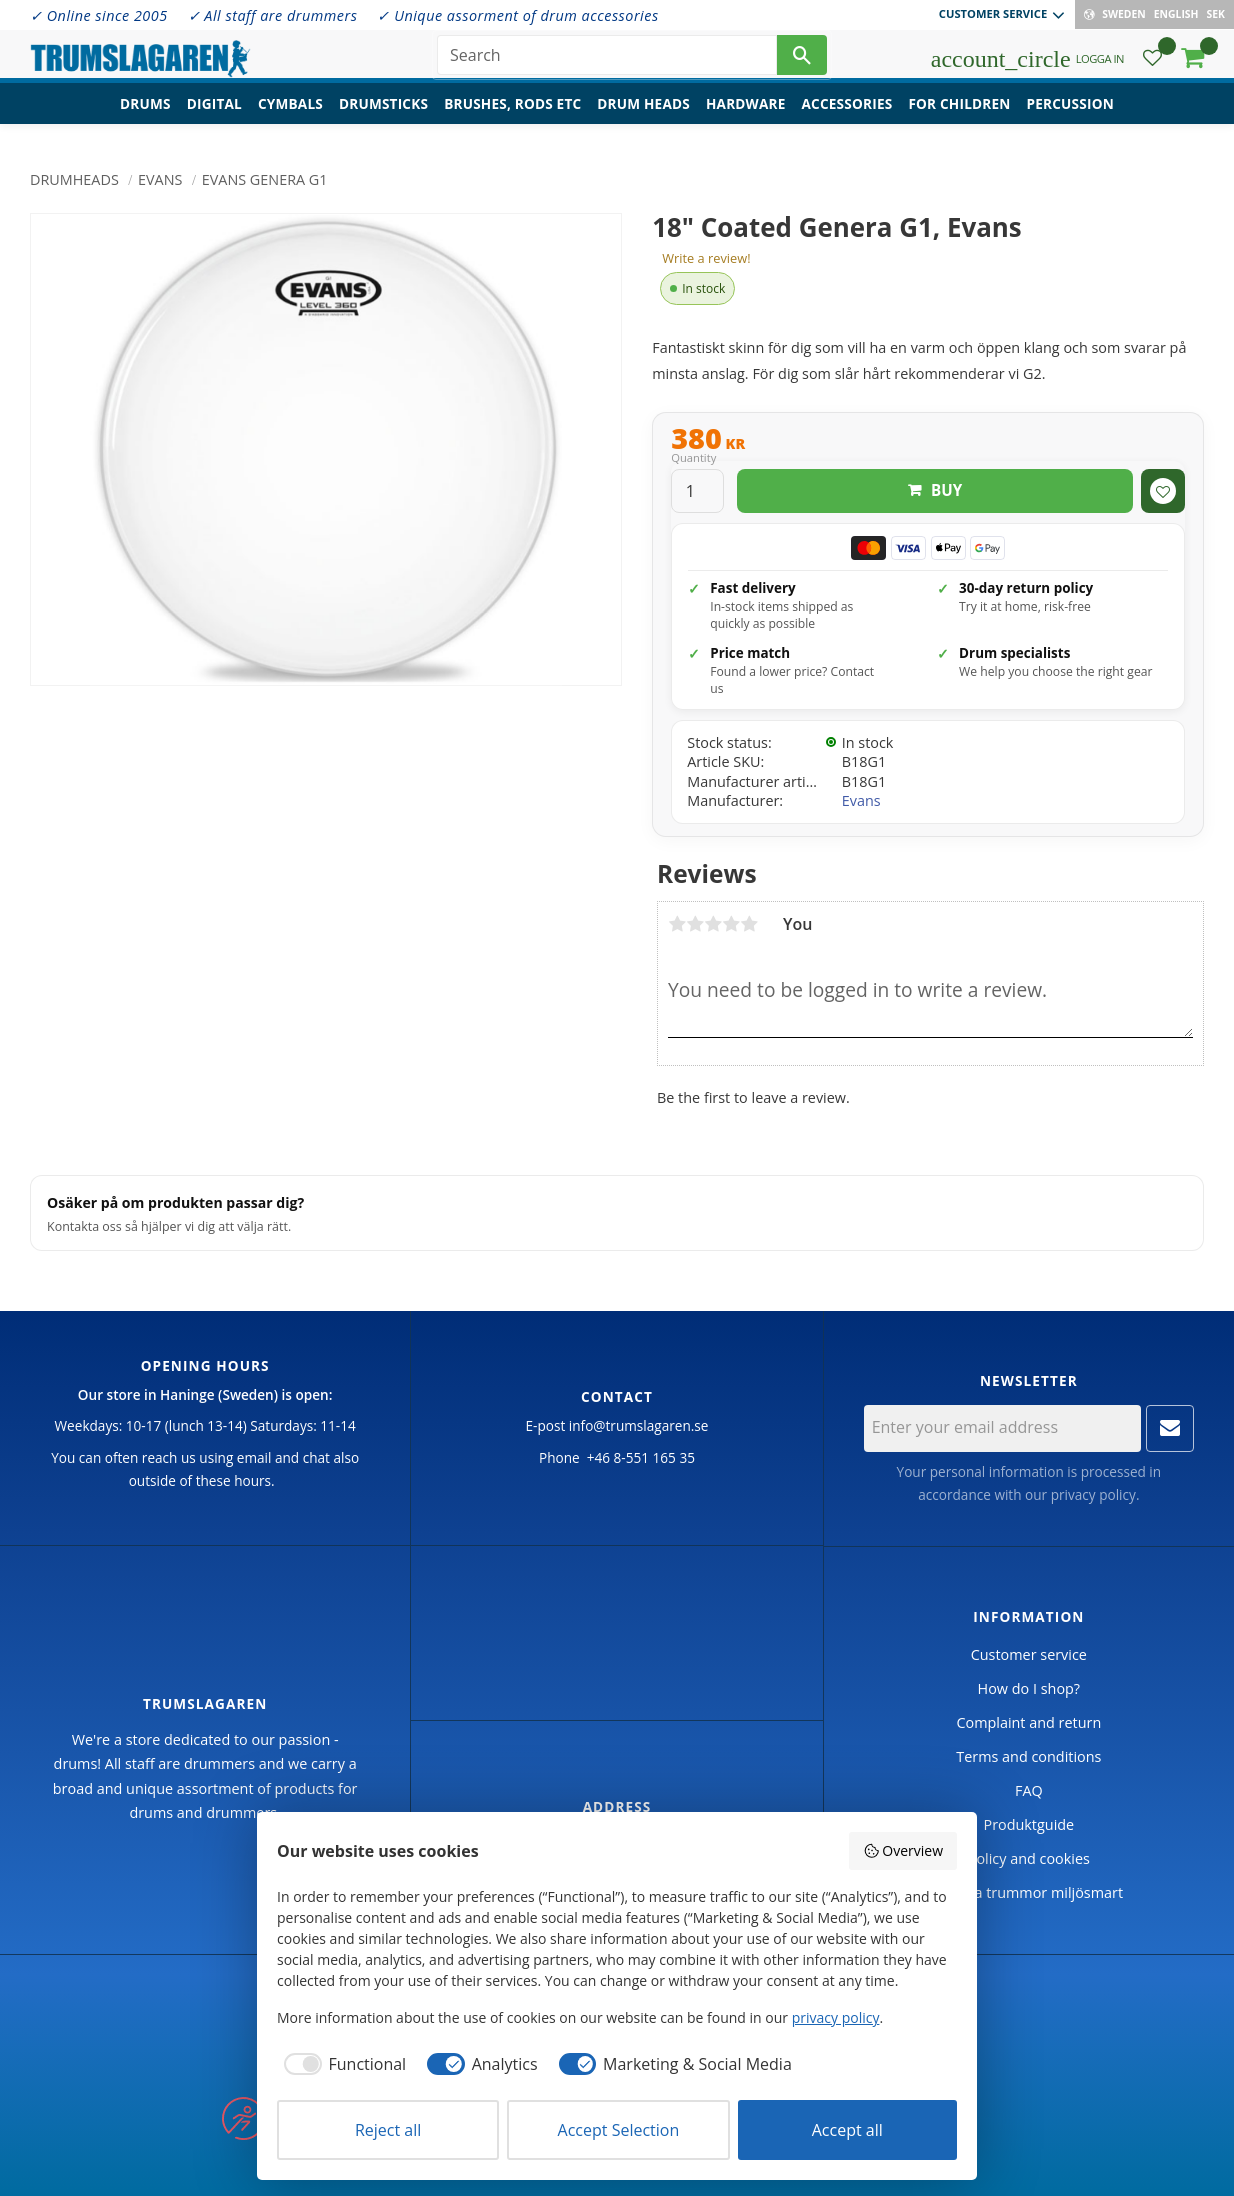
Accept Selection (619, 2130)
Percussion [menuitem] (1070, 115)
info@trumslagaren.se (639, 1425)
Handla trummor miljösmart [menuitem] (1029, 1892)
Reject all (388, 2130)
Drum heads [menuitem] (643, 115)
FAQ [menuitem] (1029, 1790)
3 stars (713, 924)
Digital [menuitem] (214, 115)
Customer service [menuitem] (993, 13)
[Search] (802, 60)
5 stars (749, 924)
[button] (1152, 65)
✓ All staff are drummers (273, 15)
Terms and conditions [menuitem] (1028, 1756)
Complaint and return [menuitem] (1028, 1722)
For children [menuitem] (959, 115)
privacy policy (1093, 1494)
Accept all (847, 2130)
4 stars (731, 924)
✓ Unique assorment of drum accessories (517, 15)
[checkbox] (341, 2064)
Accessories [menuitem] (847, 115)
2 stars (695, 924)
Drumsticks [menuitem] (383, 115)
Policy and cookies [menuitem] (1029, 1858)
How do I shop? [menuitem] (1029, 1688)
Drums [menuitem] (145, 115)
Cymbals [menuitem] (290, 115)
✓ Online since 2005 (99, 15)
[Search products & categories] (607, 60)
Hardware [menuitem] (746, 115)
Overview (903, 1850)
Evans (861, 800)
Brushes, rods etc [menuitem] (512, 115)
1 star (677, 924)
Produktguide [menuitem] (1028, 1824)
